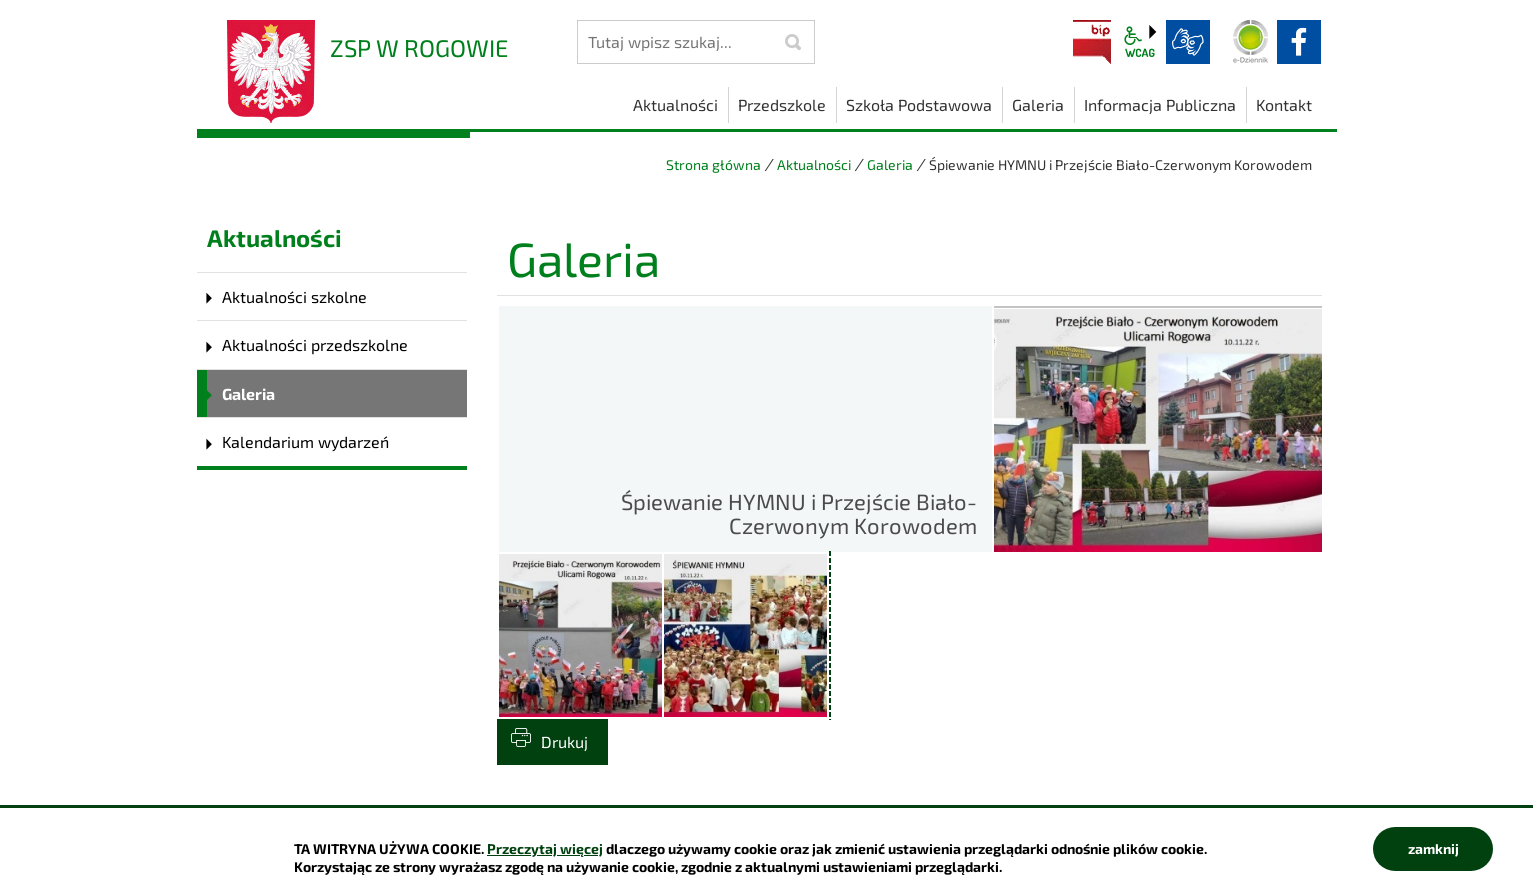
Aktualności (814, 164)
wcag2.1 (1140, 42)
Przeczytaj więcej (545, 848)
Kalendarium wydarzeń (305, 441)
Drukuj (564, 741)
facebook (1299, 42)
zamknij (1433, 848)
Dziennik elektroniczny (1251, 42)
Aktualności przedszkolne (315, 344)
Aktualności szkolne (294, 296)
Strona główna (713, 164)
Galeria (890, 164)
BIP (1092, 42)
